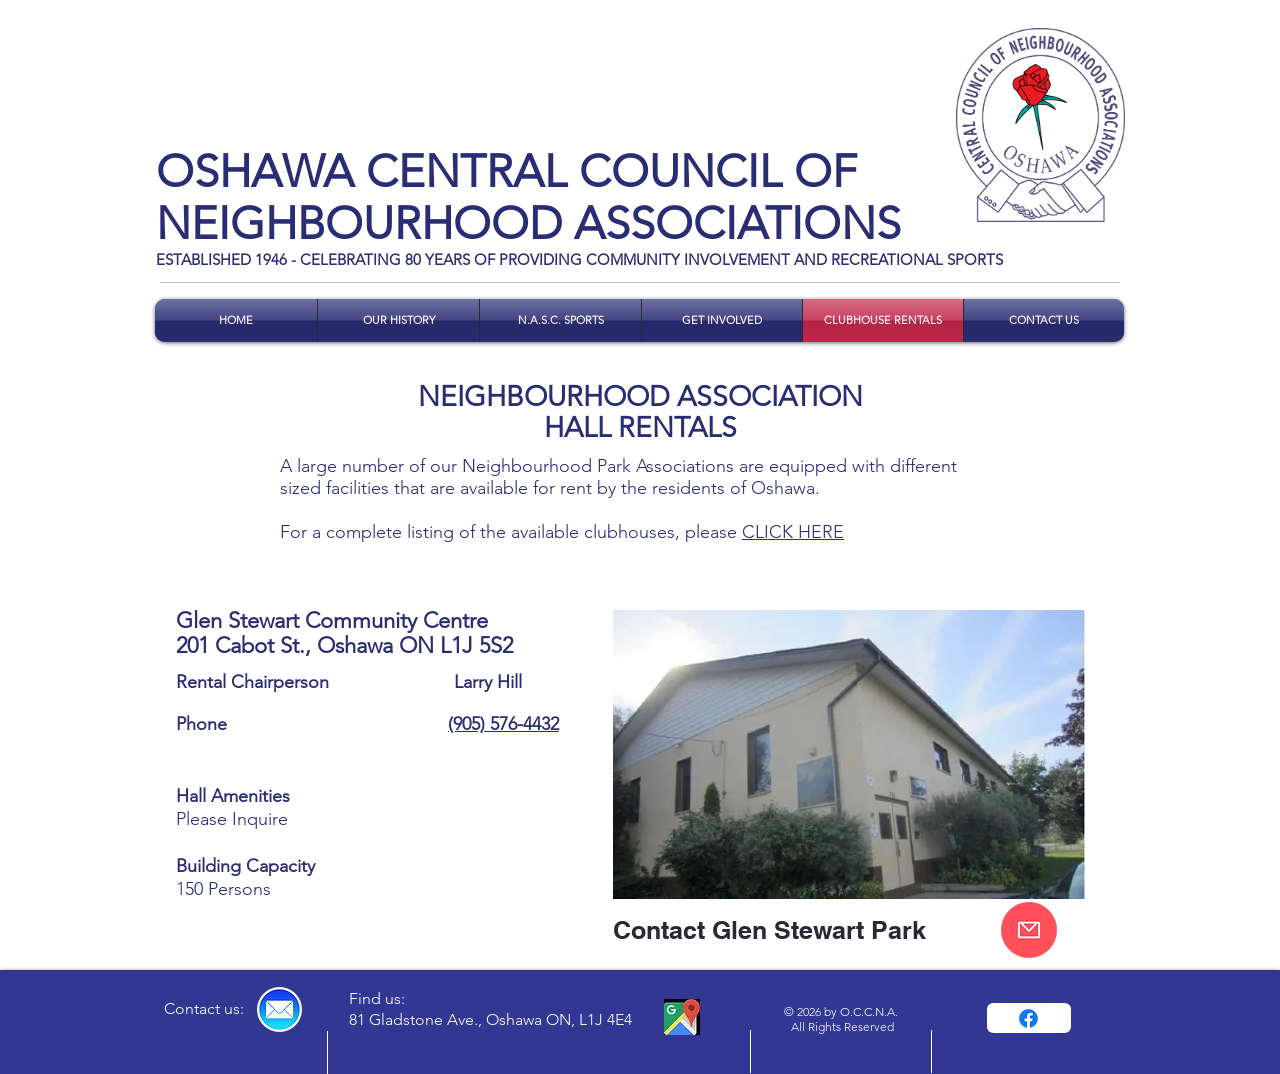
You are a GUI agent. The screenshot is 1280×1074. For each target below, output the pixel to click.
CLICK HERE (793, 532)
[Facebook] (1028, 1018)
